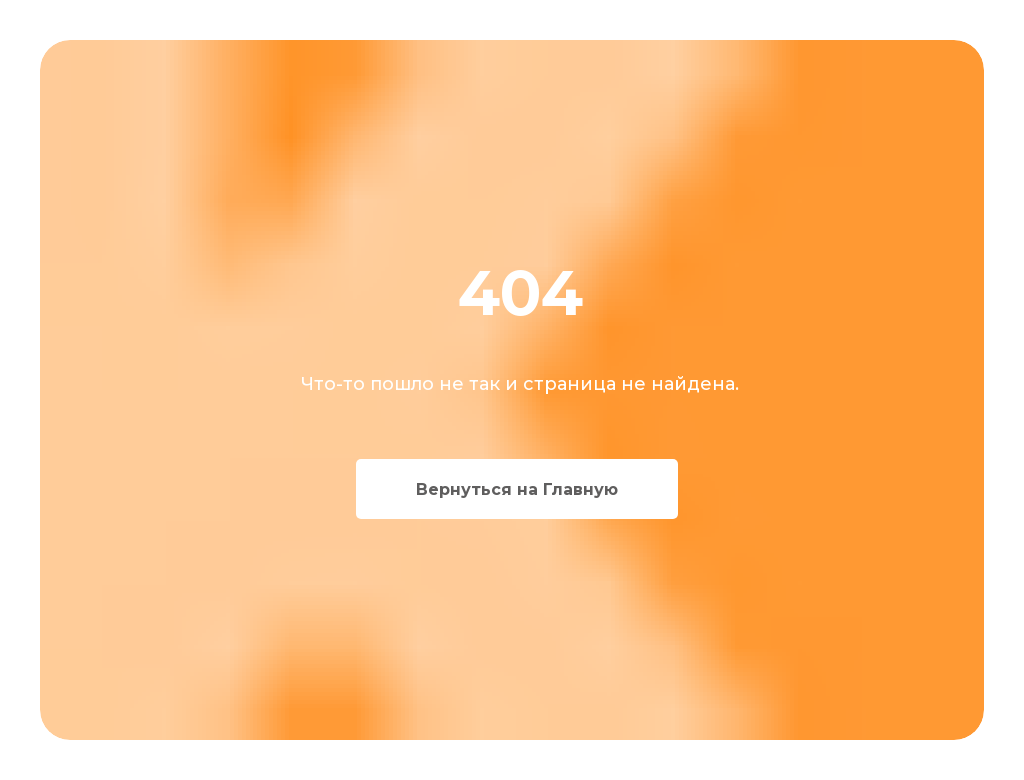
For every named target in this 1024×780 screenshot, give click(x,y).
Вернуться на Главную (517, 489)
